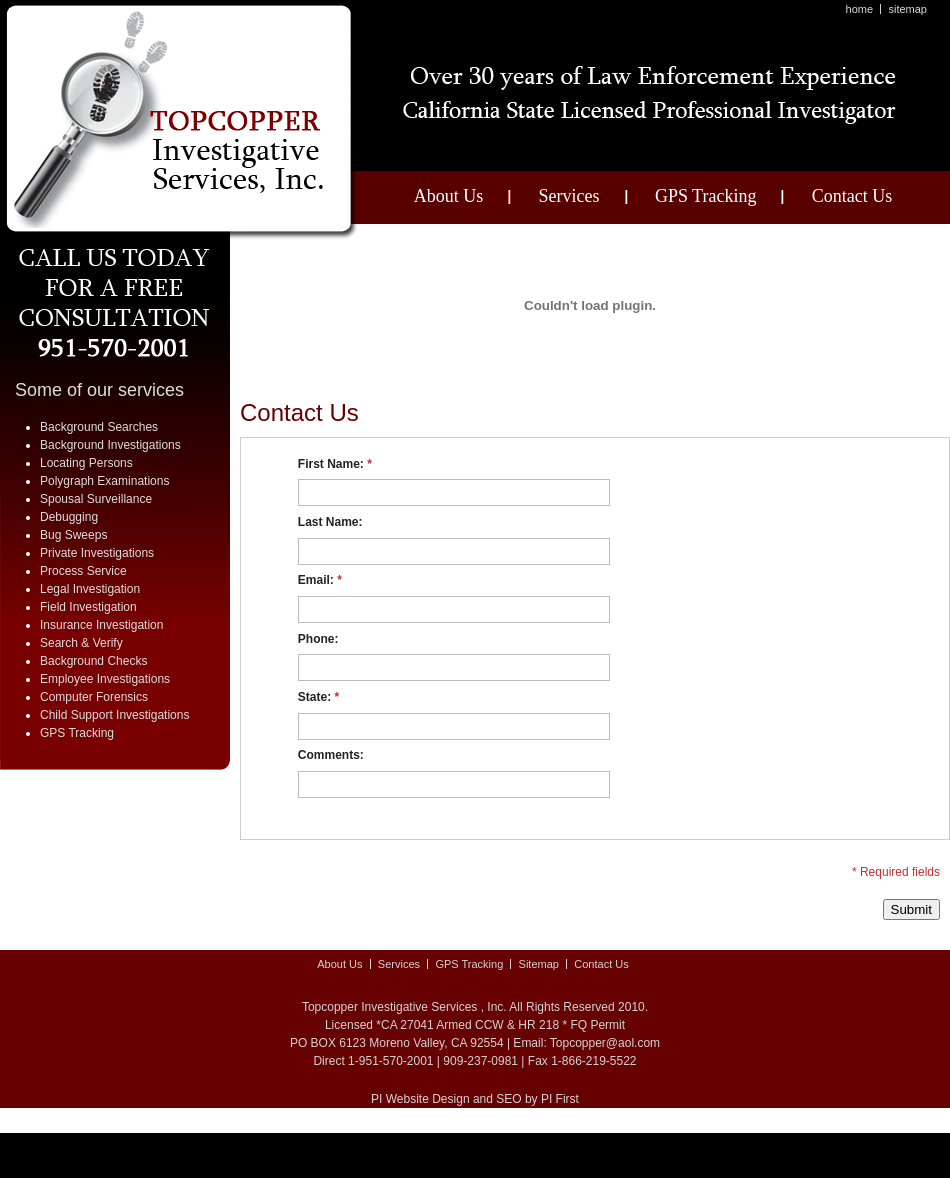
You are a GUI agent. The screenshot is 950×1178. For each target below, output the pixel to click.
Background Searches (99, 427)
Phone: (318, 639)
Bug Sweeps (73, 535)
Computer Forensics (94, 697)
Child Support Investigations (114, 715)
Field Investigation (88, 607)
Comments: (331, 755)
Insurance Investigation (101, 625)
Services (569, 196)
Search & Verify (81, 643)
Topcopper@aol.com (605, 1043)
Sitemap (907, 9)
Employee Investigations (105, 679)
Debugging (69, 517)
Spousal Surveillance (96, 499)
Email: (320, 580)
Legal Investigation (90, 589)
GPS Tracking (706, 196)
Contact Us (852, 196)
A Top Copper (181, 122)
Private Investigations (97, 553)
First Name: (335, 464)
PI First (560, 1099)
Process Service (83, 571)
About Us (449, 196)
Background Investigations (110, 445)
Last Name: (330, 522)
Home (860, 9)
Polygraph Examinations (104, 481)
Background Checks (93, 661)
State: (318, 697)
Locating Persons (86, 463)
